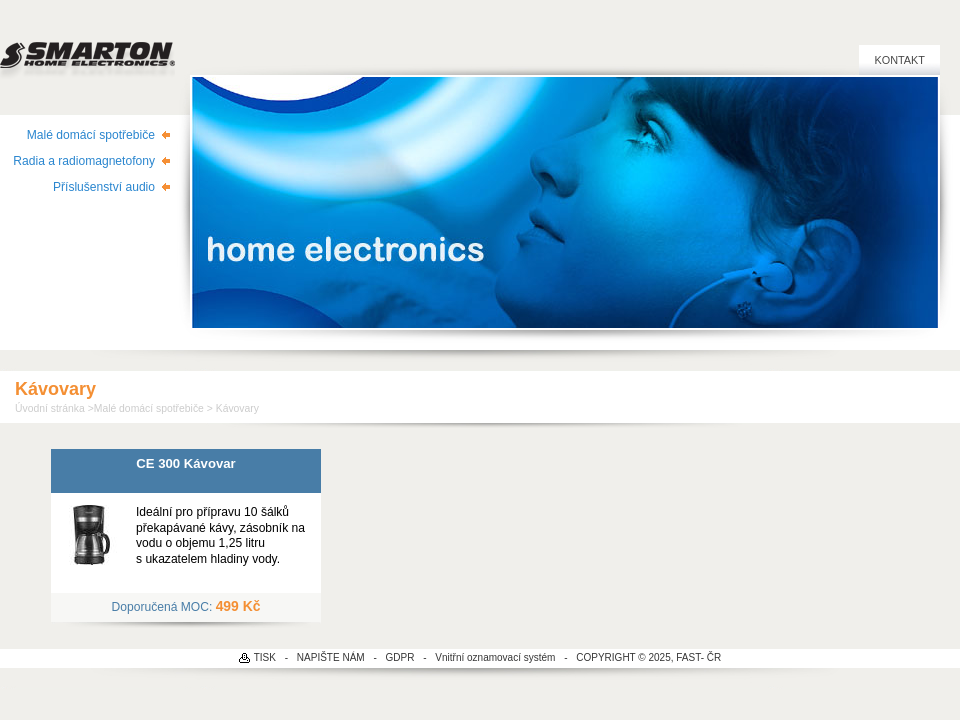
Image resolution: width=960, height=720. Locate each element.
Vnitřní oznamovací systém (495, 657)
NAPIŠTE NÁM (331, 657)
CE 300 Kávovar (185, 463)
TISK (265, 657)
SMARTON (87, 50)
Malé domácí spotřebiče (91, 135)
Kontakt (899, 60)
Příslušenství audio (104, 187)
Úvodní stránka (50, 408)
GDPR (400, 657)
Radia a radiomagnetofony (84, 161)
